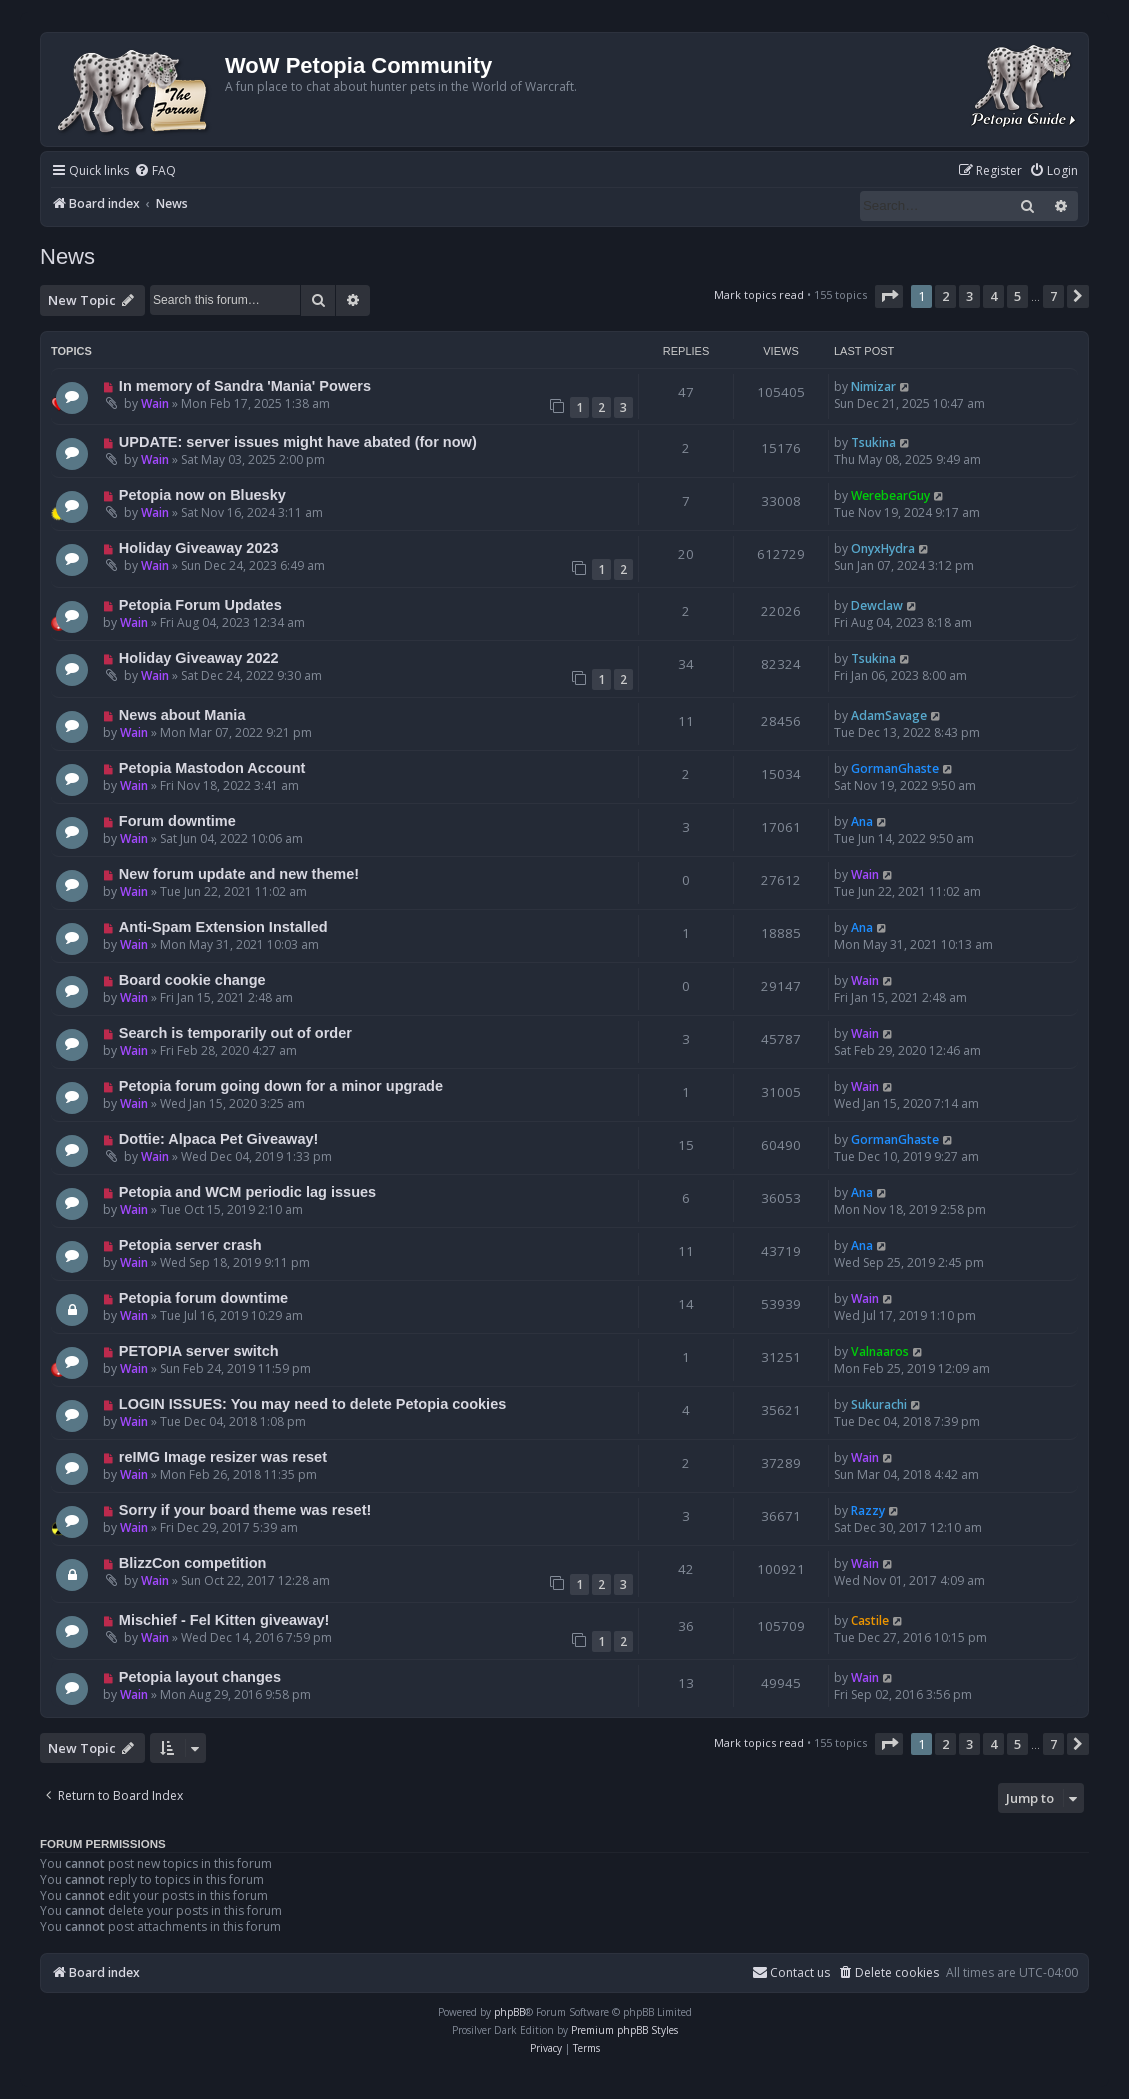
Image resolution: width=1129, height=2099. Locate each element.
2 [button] (945, 296)
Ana (862, 821)
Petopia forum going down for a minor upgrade (281, 1086)
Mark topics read (759, 294)
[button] (889, 296)
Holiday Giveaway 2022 (199, 658)
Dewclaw (877, 605)
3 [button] (969, 296)
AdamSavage (889, 715)
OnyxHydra (883, 548)
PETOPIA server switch (199, 1351)
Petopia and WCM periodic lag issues (247, 1192)
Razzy (868, 1510)
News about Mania (182, 715)
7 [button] (1053, 296)
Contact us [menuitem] (791, 1972)
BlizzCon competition (193, 1563)
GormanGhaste (895, 768)
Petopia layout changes (200, 1677)
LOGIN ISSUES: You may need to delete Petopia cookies (312, 1404)
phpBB (509, 2012)
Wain (155, 403)
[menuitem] (155, 171)
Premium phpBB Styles (624, 2030)
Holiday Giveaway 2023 (199, 548)
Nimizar (873, 386)
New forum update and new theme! (239, 874)
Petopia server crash (190, 1245)
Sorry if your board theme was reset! (245, 1510)
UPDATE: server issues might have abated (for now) (298, 442)
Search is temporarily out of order (235, 1033)
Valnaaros (880, 1351)
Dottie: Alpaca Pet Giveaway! (219, 1139)
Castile (870, 1620)
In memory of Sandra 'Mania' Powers (245, 386)
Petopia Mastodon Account (212, 768)
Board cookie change (192, 980)
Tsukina (873, 442)
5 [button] (1017, 296)
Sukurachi (879, 1404)
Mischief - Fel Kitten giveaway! (224, 1620)
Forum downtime (177, 821)
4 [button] (993, 296)
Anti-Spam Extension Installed (223, 927)
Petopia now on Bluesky (202, 495)
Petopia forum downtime (203, 1298)
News (67, 256)
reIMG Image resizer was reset (223, 1457)
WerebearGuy (890, 495)
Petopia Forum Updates (200, 605)
